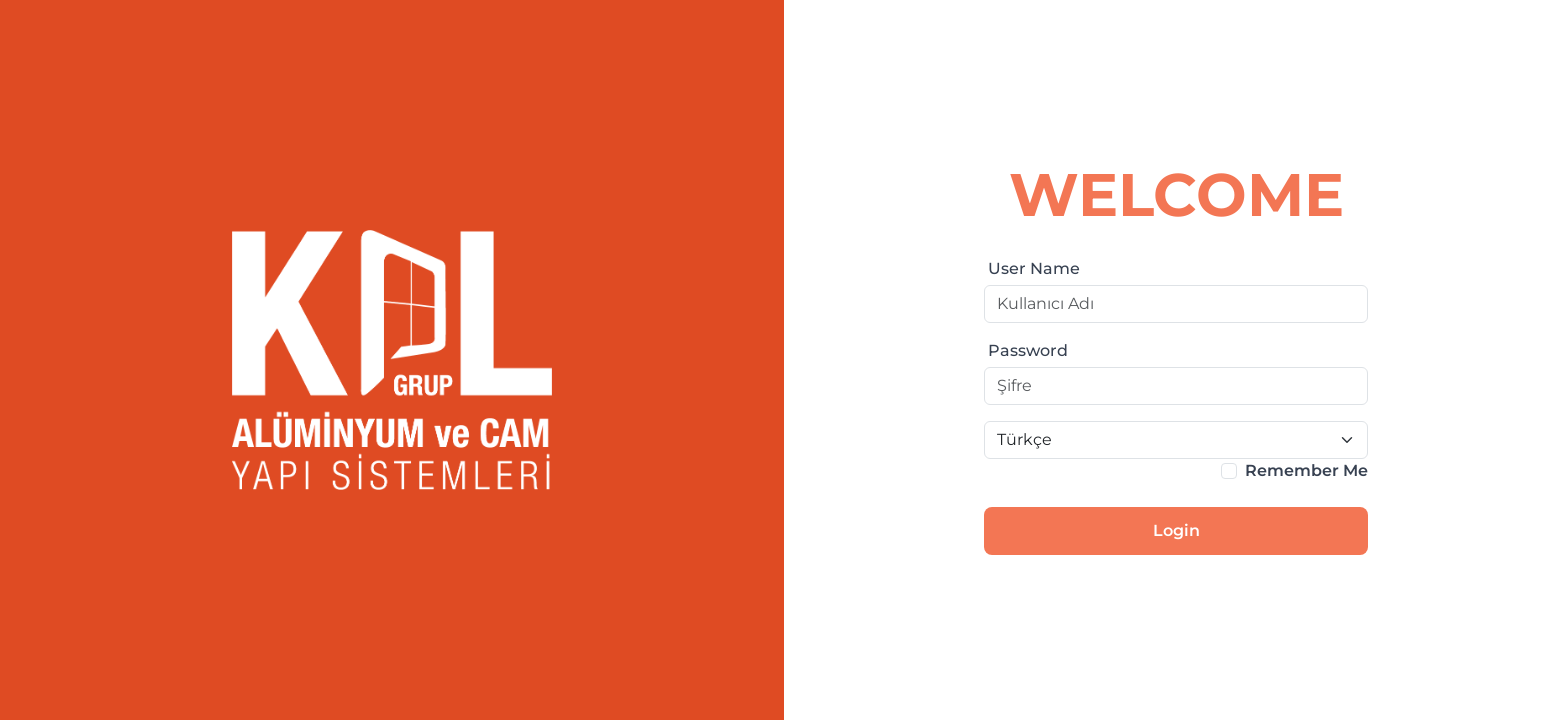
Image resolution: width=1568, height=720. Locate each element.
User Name (1034, 268)
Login (1176, 530)
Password (1028, 350)
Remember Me (1306, 470)
